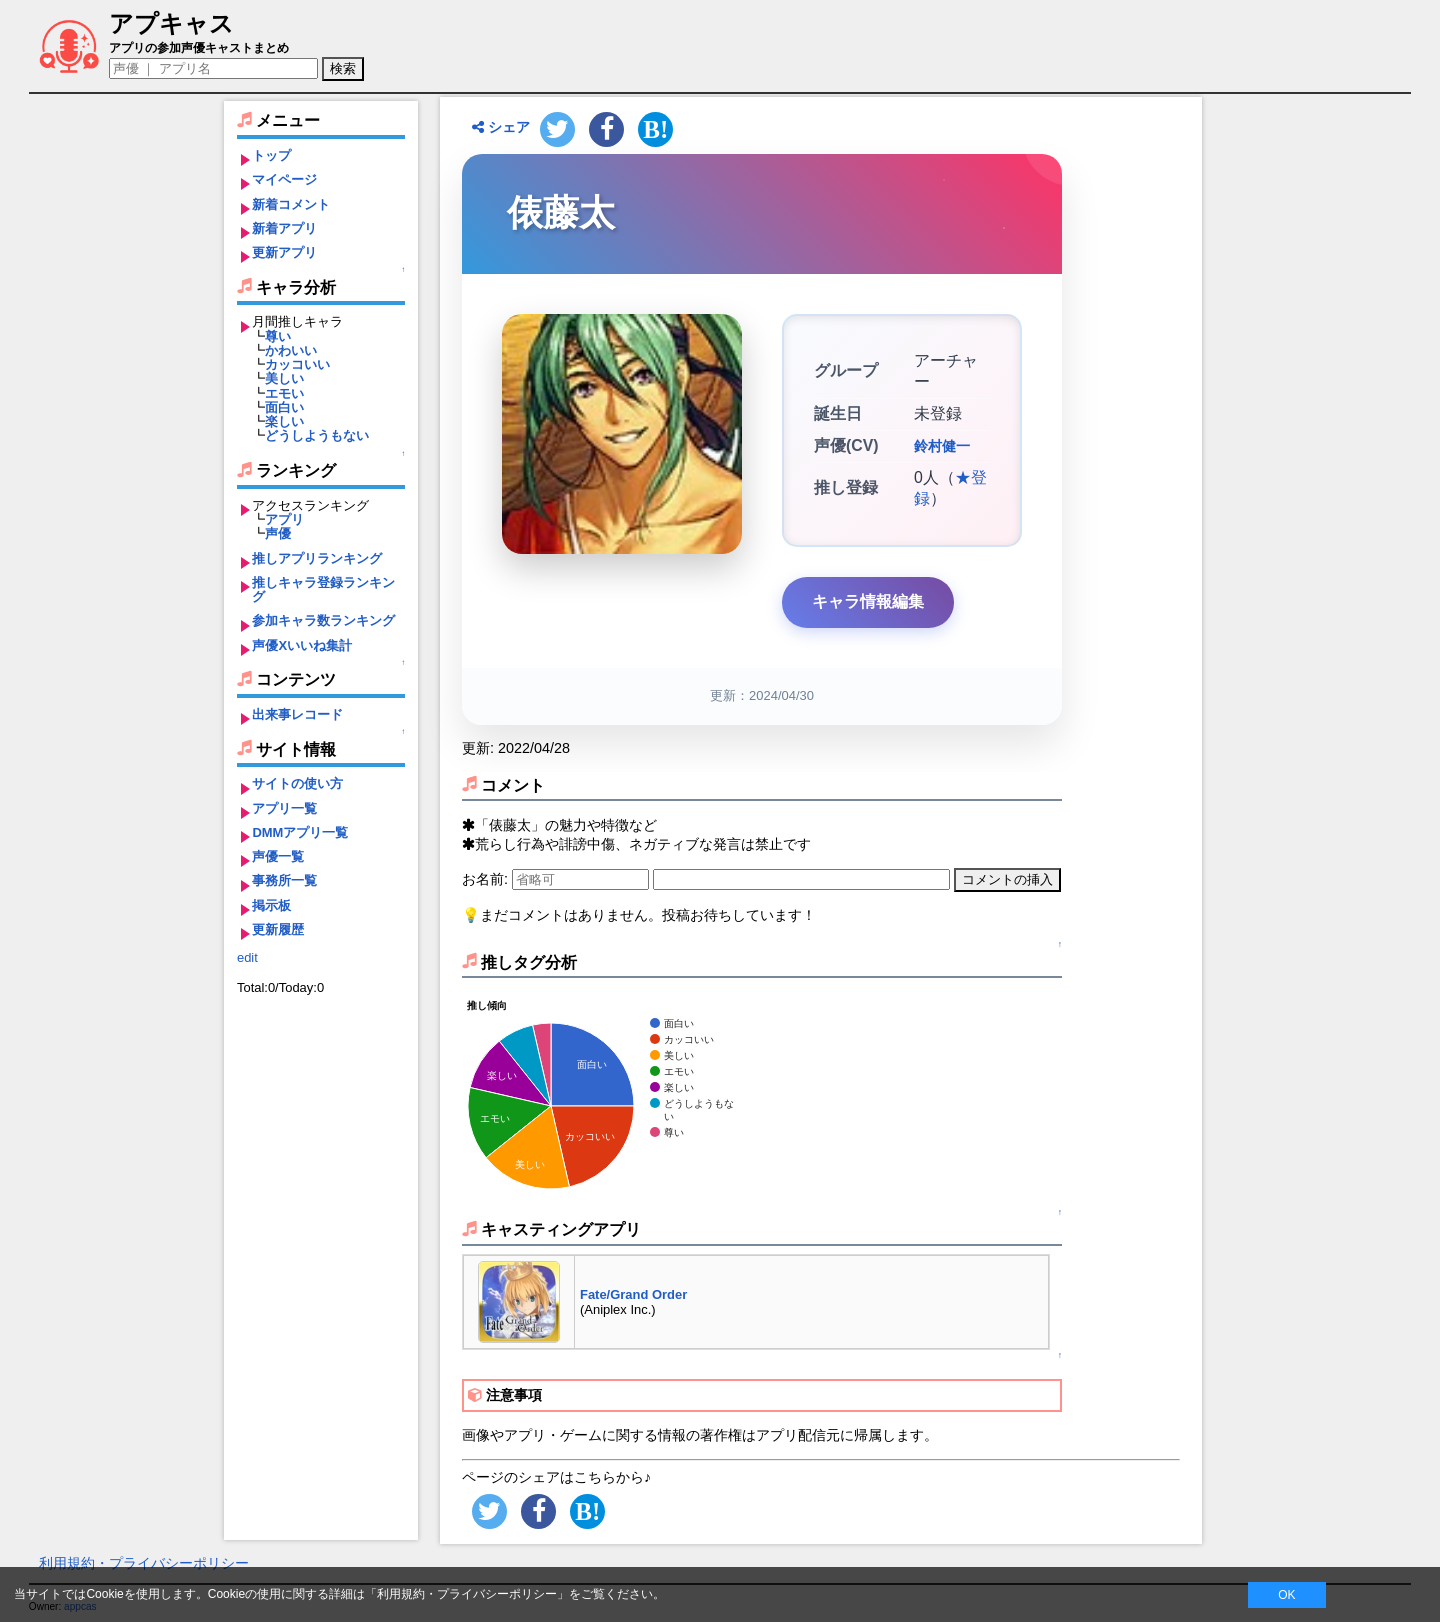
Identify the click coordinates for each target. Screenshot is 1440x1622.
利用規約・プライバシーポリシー (144, 1563)
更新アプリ (284, 252)
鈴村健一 (942, 446)
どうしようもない (317, 435)
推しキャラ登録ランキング (323, 589)
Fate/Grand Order (633, 1294)
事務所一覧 (284, 880)
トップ (271, 155)
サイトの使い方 (297, 783)
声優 (278, 533)
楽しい (284, 421)
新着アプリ (284, 228)
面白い (284, 407)
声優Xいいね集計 (302, 645)
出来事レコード (297, 714)
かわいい (291, 350)
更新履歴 (278, 929)
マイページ (284, 179)
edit (247, 957)
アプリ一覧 (284, 808)
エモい (284, 393)
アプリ (284, 519)
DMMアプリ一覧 (300, 832)
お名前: (487, 879)
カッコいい (297, 364)
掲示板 (271, 905)
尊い (278, 336)
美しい (284, 378)
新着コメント (291, 204)
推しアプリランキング (317, 558)
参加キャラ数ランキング (323, 620)
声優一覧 (278, 856)
